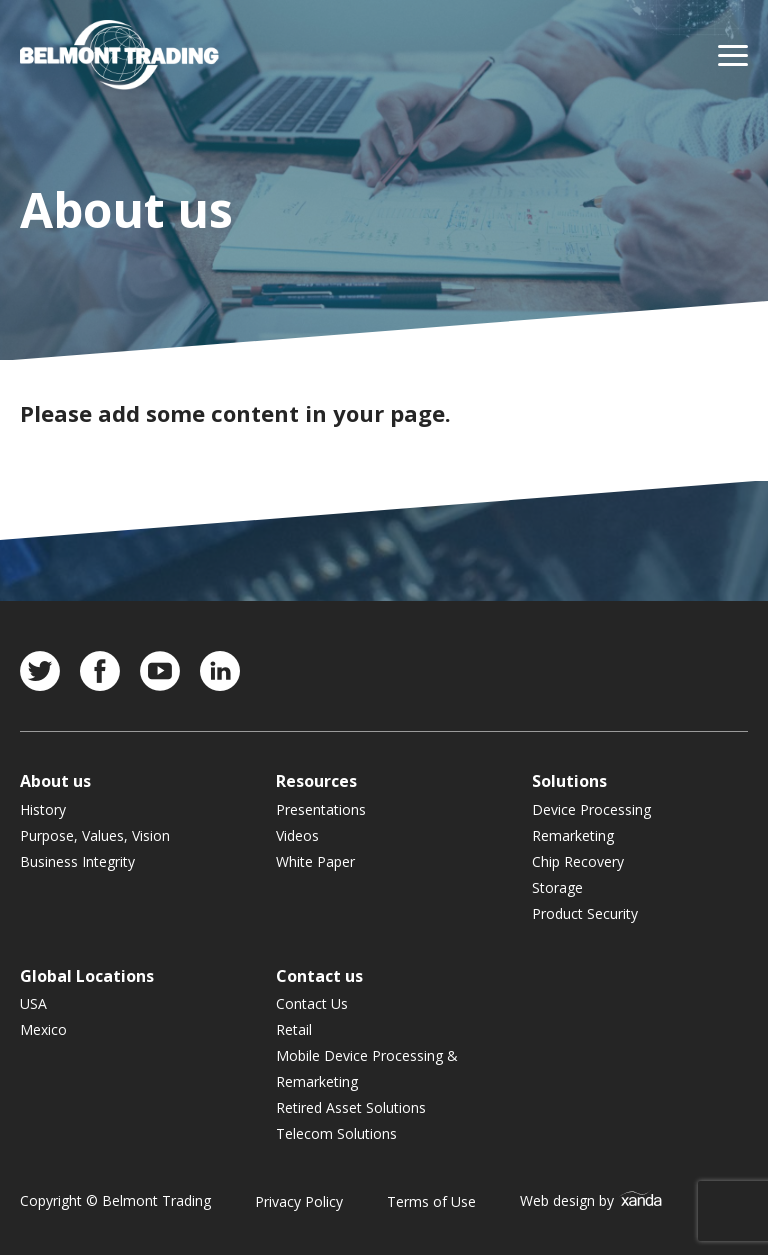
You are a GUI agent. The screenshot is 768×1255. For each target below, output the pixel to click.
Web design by (591, 1200)
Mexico (43, 1029)
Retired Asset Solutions (351, 1107)
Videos (297, 835)
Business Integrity (77, 861)
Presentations (321, 809)
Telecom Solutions (336, 1133)
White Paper (315, 861)
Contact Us (312, 1003)
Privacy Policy (299, 1201)
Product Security (585, 913)
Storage (557, 887)
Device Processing (591, 809)
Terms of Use (431, 1201)
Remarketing (573, 835)
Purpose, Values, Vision (95, 835)
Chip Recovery (578, 861)
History (43, 809)
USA (33, 1003)
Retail (294, 1029)
